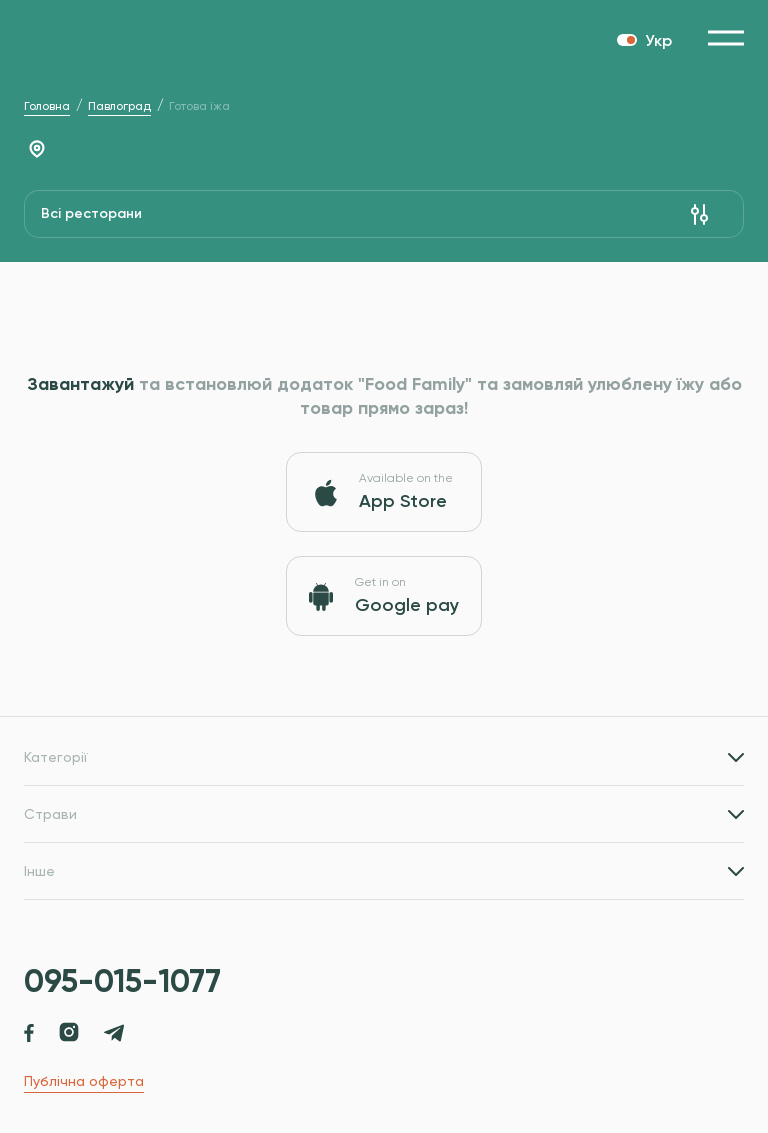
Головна (47, 106)
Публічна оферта (84, 1081)
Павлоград (119, 106)
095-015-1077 (122, 981)
